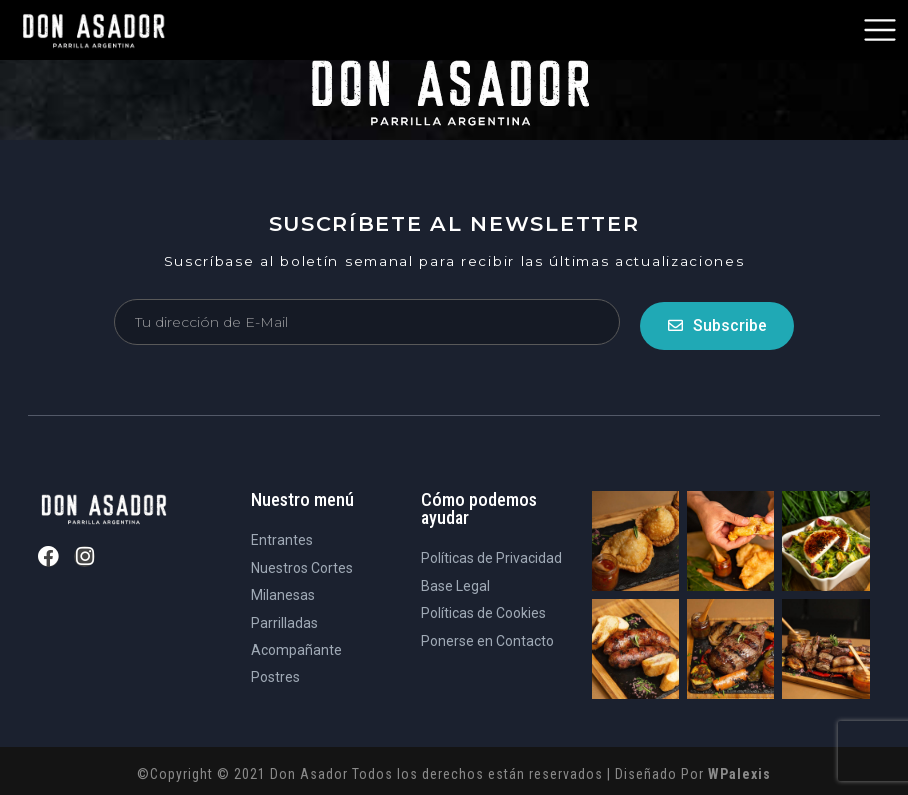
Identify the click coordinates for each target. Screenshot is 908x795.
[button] (880, 30)
